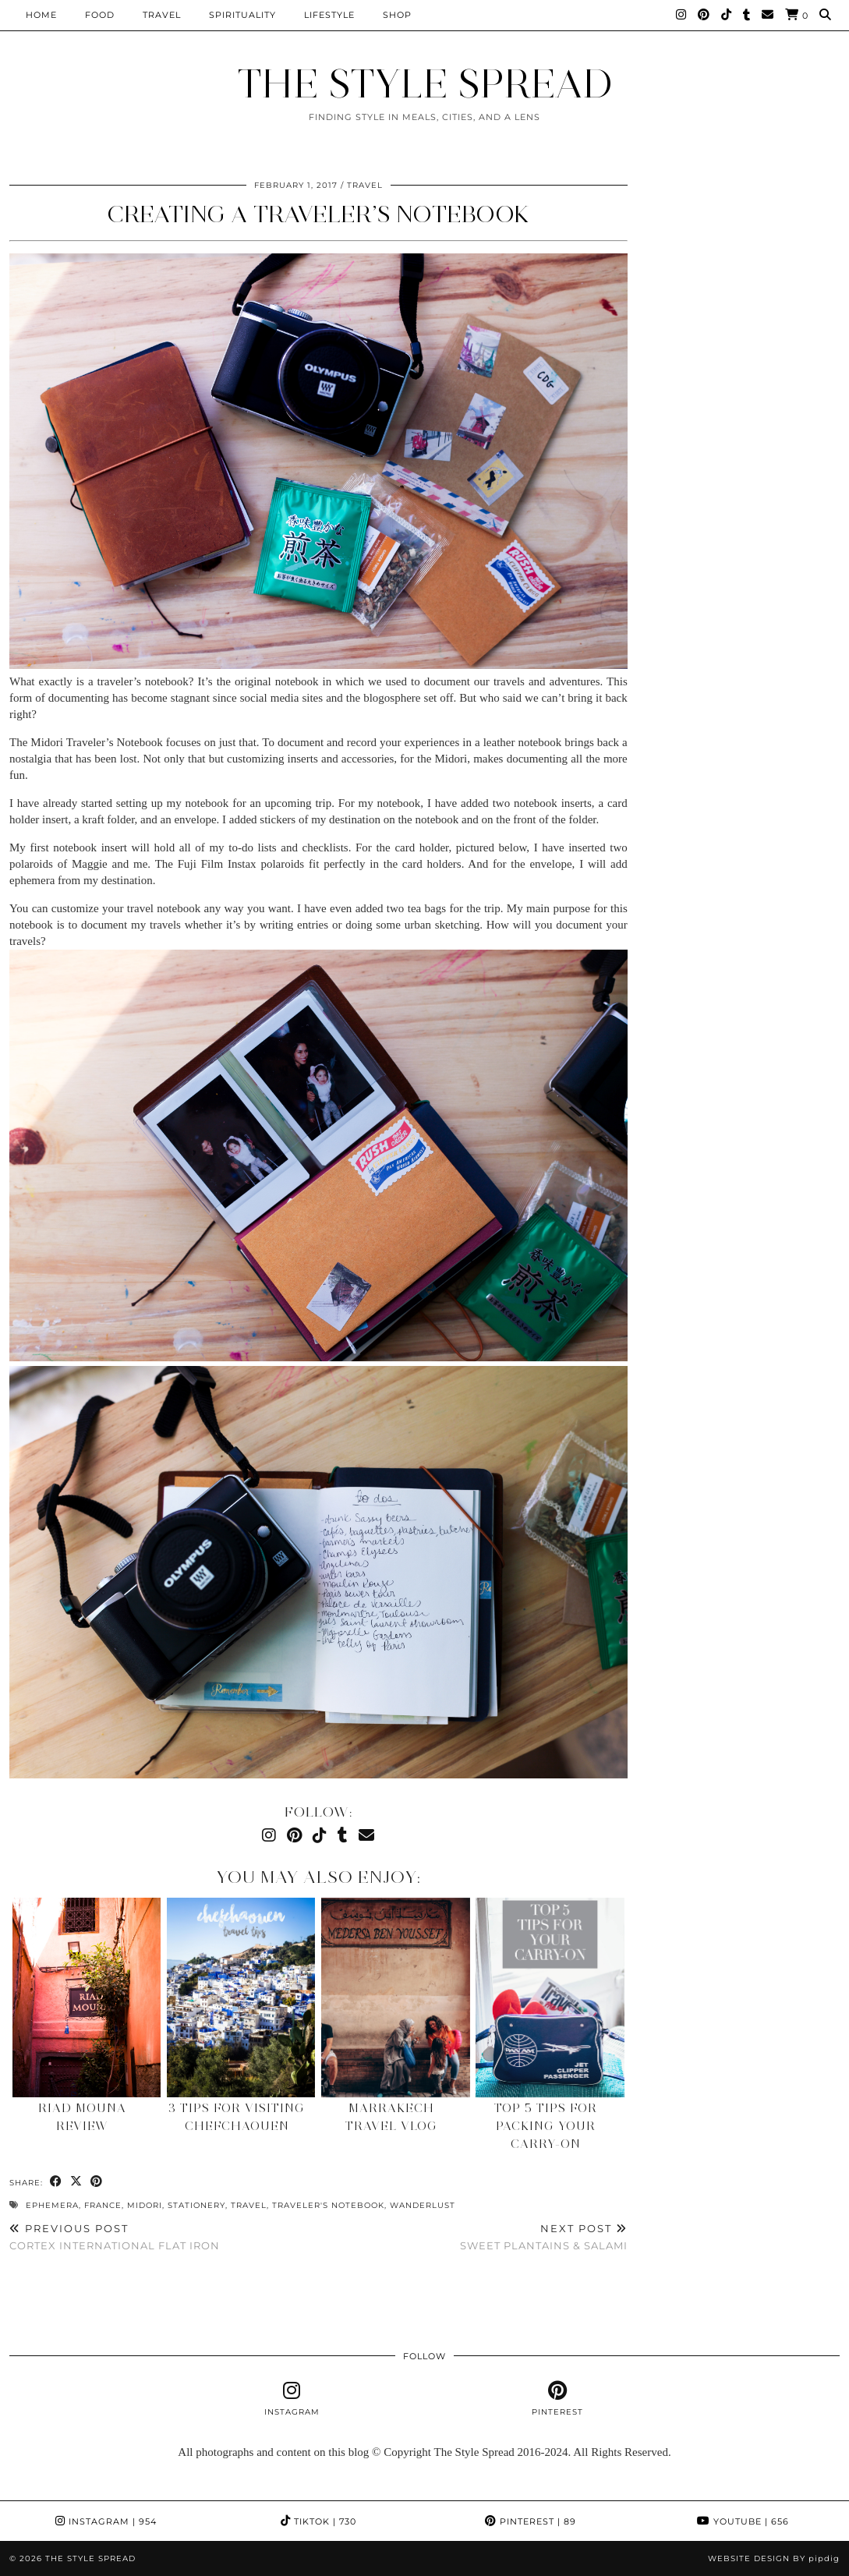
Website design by (774, 2558)
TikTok (318, 2521)
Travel (162, 14)
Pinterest (530, 2521)
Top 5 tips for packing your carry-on (545, 2126)
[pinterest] (558, 2399)
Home (41, 14)
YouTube (743, 2521)
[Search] (825, 15)
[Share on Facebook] (56, 2182)
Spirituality (242, 14)
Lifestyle (329, 14)
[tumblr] (747, 15)
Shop (397, 14)
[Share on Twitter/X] (76, 2182)
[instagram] (292, 2399)
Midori (144, 2205)
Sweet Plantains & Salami (544, 2237)
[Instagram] (681, 15)
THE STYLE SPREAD (424, 84)
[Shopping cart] (796, 15)
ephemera (52, 2205)
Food (100, 14)
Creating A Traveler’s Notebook (318, 214)
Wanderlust (422, 2205)
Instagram (106, 2521)
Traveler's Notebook (328, 2205)
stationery (196, 2205)
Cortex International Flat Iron (114, 2237)
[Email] (768, 15)
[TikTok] (726, 15)
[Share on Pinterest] (97, 2182)
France (103, 2205)
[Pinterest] (704, 15)
